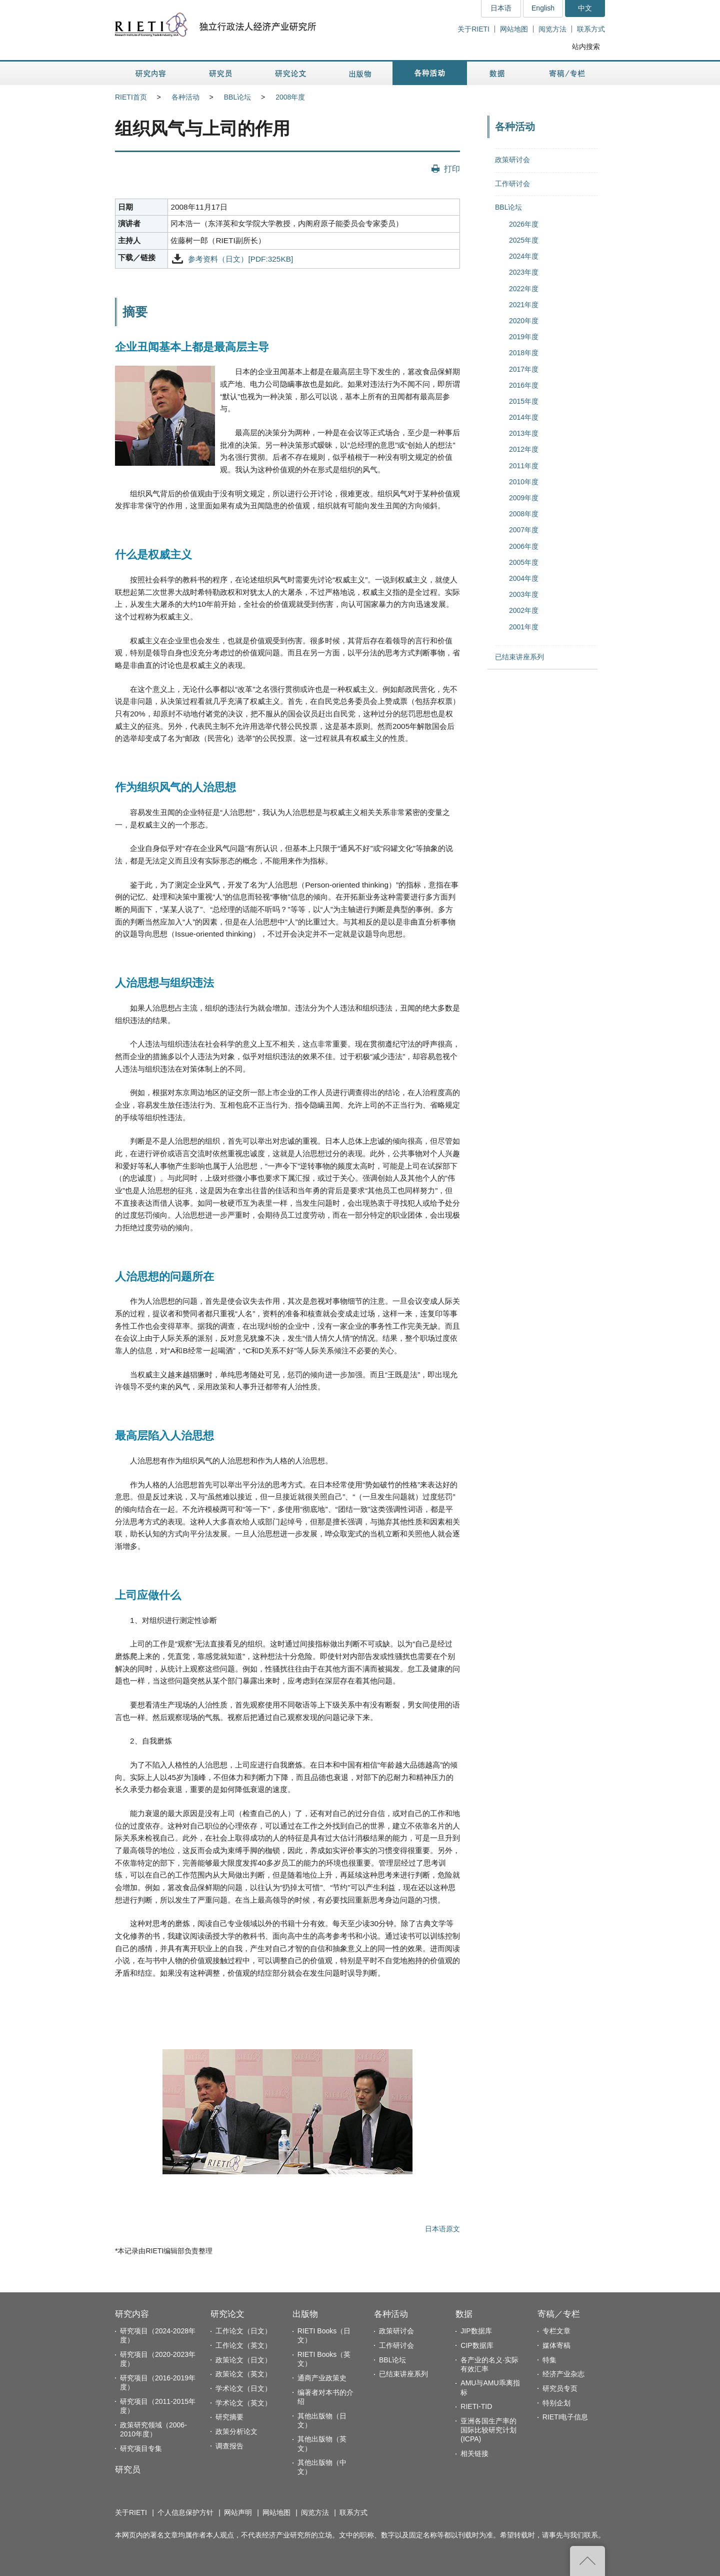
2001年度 (523, 627)
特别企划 (556, 2403)
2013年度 (523, 433)
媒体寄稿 (556, 2345)
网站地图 (514, 29)
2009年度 (523, 498)
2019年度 (523, 337)
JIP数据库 (476, 2331)
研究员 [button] (221, 73)
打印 (452, 168)
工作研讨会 (512, 184)
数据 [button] (498, 73)
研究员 (127, 2469)
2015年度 (523, 401)
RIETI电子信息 (565, 2417)
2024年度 (523, 256)
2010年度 (523, 482)
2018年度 (523, 353)
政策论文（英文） (244, 2374)
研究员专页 (560, 2388)
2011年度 (523, 466)
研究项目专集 (141, 2448)
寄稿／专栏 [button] (567, 73)
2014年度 (523, 417)
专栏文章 (556, 2331)
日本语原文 (442, 2229)
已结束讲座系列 (519, 657)
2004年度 (523, 578)
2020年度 (523, 321)
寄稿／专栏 (559, 2314)
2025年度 (523, 240)
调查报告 (230, 2446)
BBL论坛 (237, 97)
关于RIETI (474, 29)
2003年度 (523, 594)
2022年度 (523, 289)
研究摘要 (230, 2417)
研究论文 (227, 2314)
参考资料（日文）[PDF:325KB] (240, 258)
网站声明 (238, 2512)
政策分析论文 (237, 2431)
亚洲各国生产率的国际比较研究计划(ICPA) (488, 2430)
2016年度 (523, 385)
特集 (549, 2360)
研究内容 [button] (151, 73)
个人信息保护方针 (186, 2512)
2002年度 (523, 610)
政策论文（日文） (244, 2360)
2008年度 (290, 97)
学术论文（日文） (244, 2388)
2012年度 (523, 449)
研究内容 (132, 2314)
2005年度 (523, 562)
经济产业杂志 (563, 2374)
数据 (464, 2314)
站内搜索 (586, 47)
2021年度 (523, 305)
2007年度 (523, 530)
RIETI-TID (476, 2406)
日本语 (501, 8)
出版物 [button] (360, 73)
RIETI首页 (131, 97)
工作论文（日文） (244, 2331)
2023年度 (523, 272)
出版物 (305, 2314)
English (543, 8)
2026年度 (523, 224)
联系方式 (591, 29)
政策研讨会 (512, 160)
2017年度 (523, 369)
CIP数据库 (476, 2345)
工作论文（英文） (244, 2345)
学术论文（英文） (244, 2403)
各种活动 (186, 97)
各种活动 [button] (429, 73)
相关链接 (474, 2453)
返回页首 (587, 2561)
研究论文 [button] (291, 73)
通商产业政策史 (322, 2378)
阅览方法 (552, 29)
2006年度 (523, 546)
